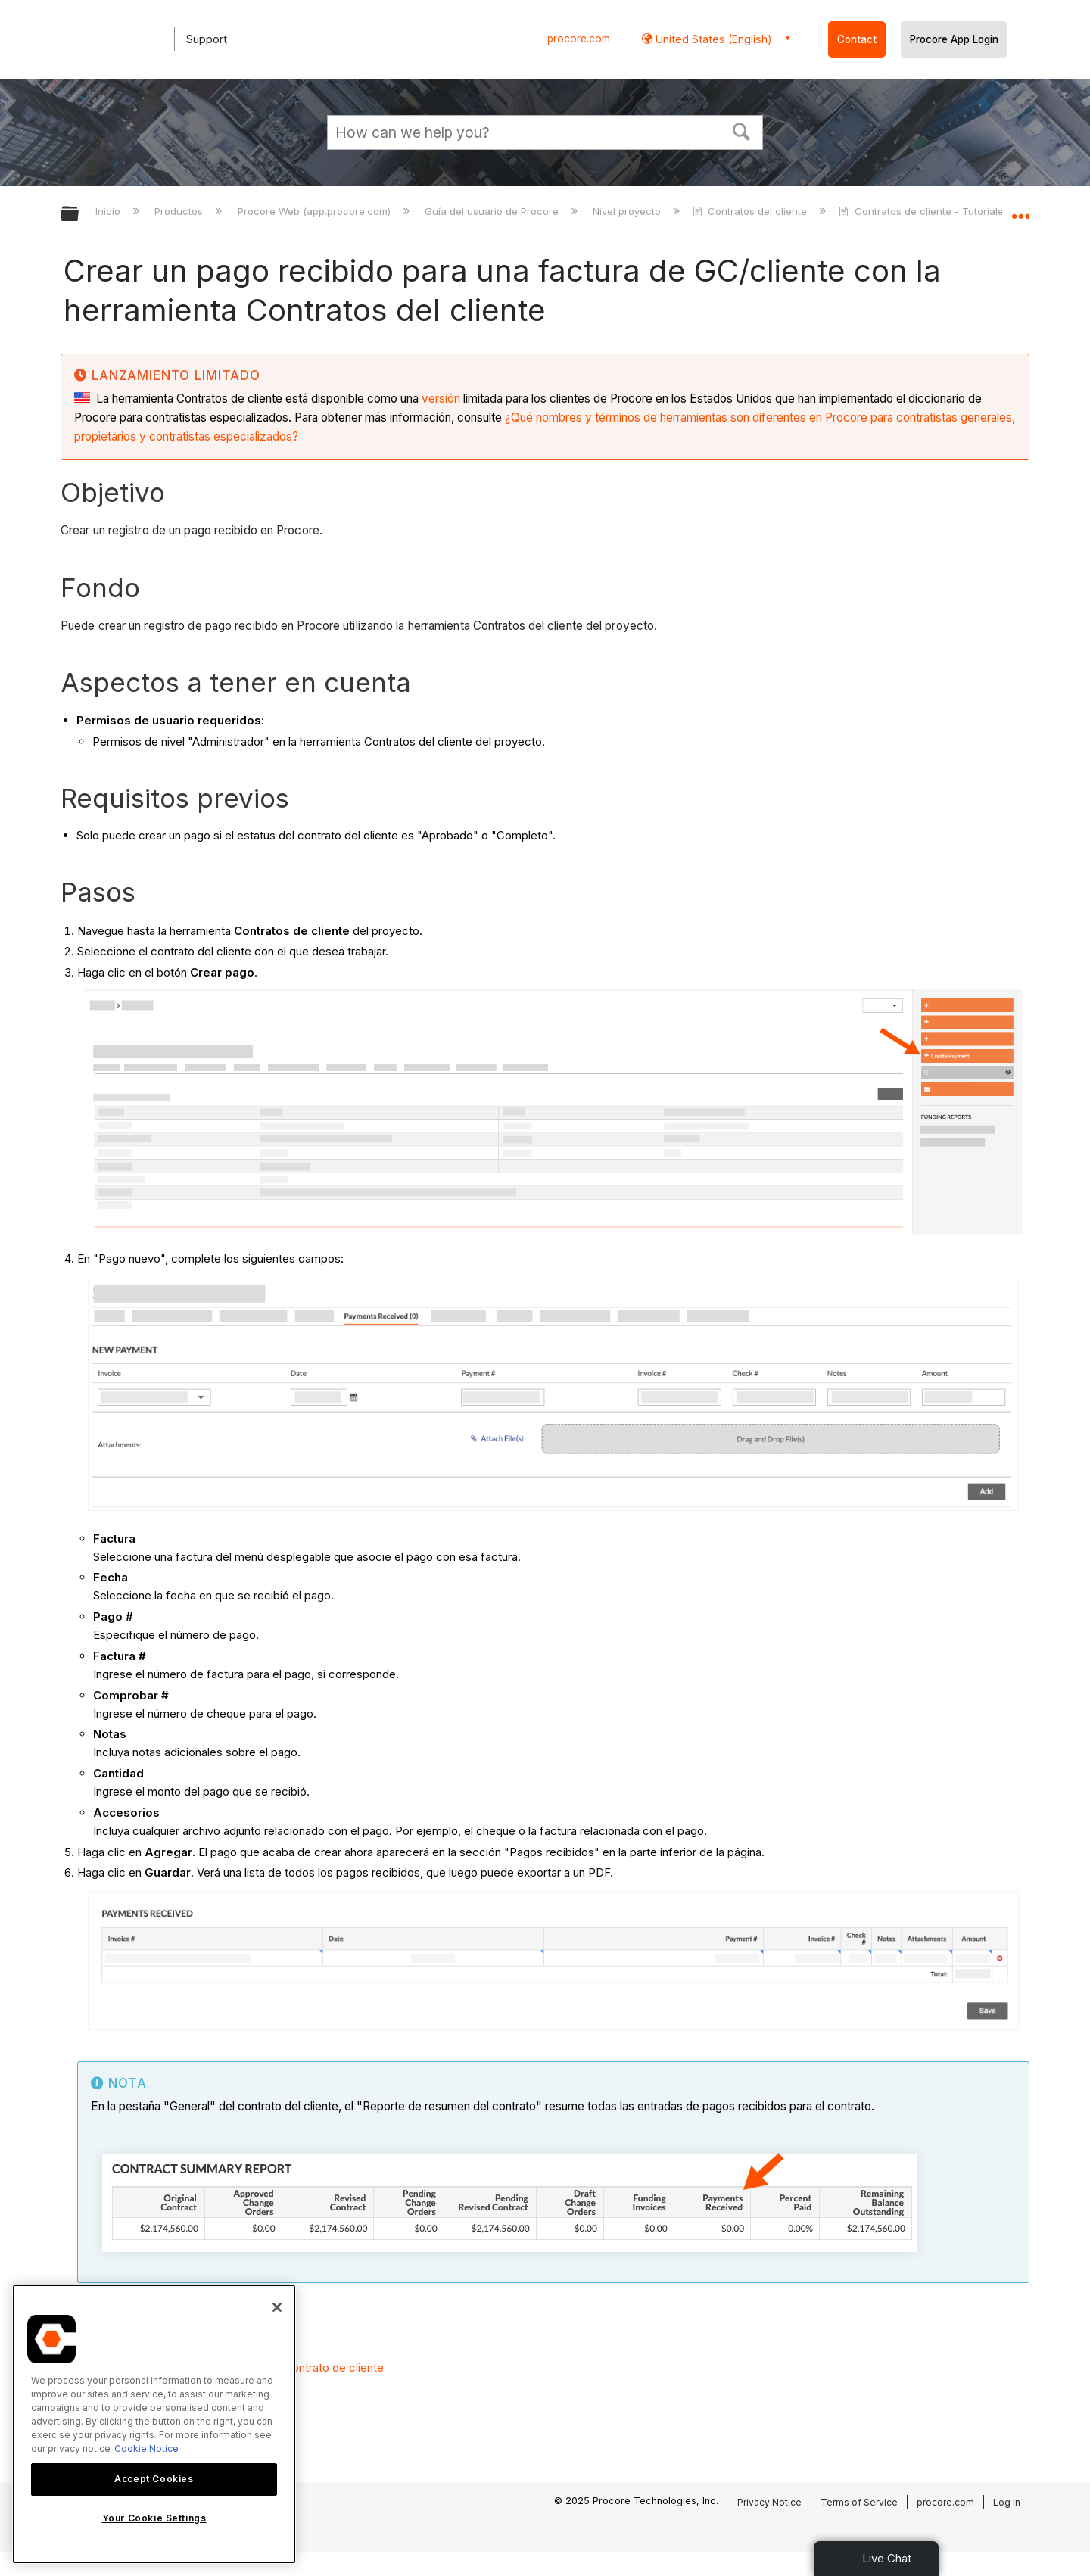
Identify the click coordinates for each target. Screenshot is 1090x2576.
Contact (857, 39)
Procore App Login (954, 39)
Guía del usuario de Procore (493, 211)
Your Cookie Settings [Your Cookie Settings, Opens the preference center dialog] (154, 2518)
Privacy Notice (769, 2502)
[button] (742, 130)
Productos (180, 211)
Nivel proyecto (628, 211)
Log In (1006, 2502)
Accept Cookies (153, 2478)
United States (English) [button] (712, 39)
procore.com (578, 39)
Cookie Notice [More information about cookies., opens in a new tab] (146, 2448)
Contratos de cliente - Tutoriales (925, 211)
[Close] (277, 2307)
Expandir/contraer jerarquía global (79, 215)
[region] (154, 2424)
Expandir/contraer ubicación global (1020, 209)
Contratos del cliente (751, 211)
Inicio (109, 211)
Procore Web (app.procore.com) (316, 211)
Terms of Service (859, 2502)
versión (441, 398)
